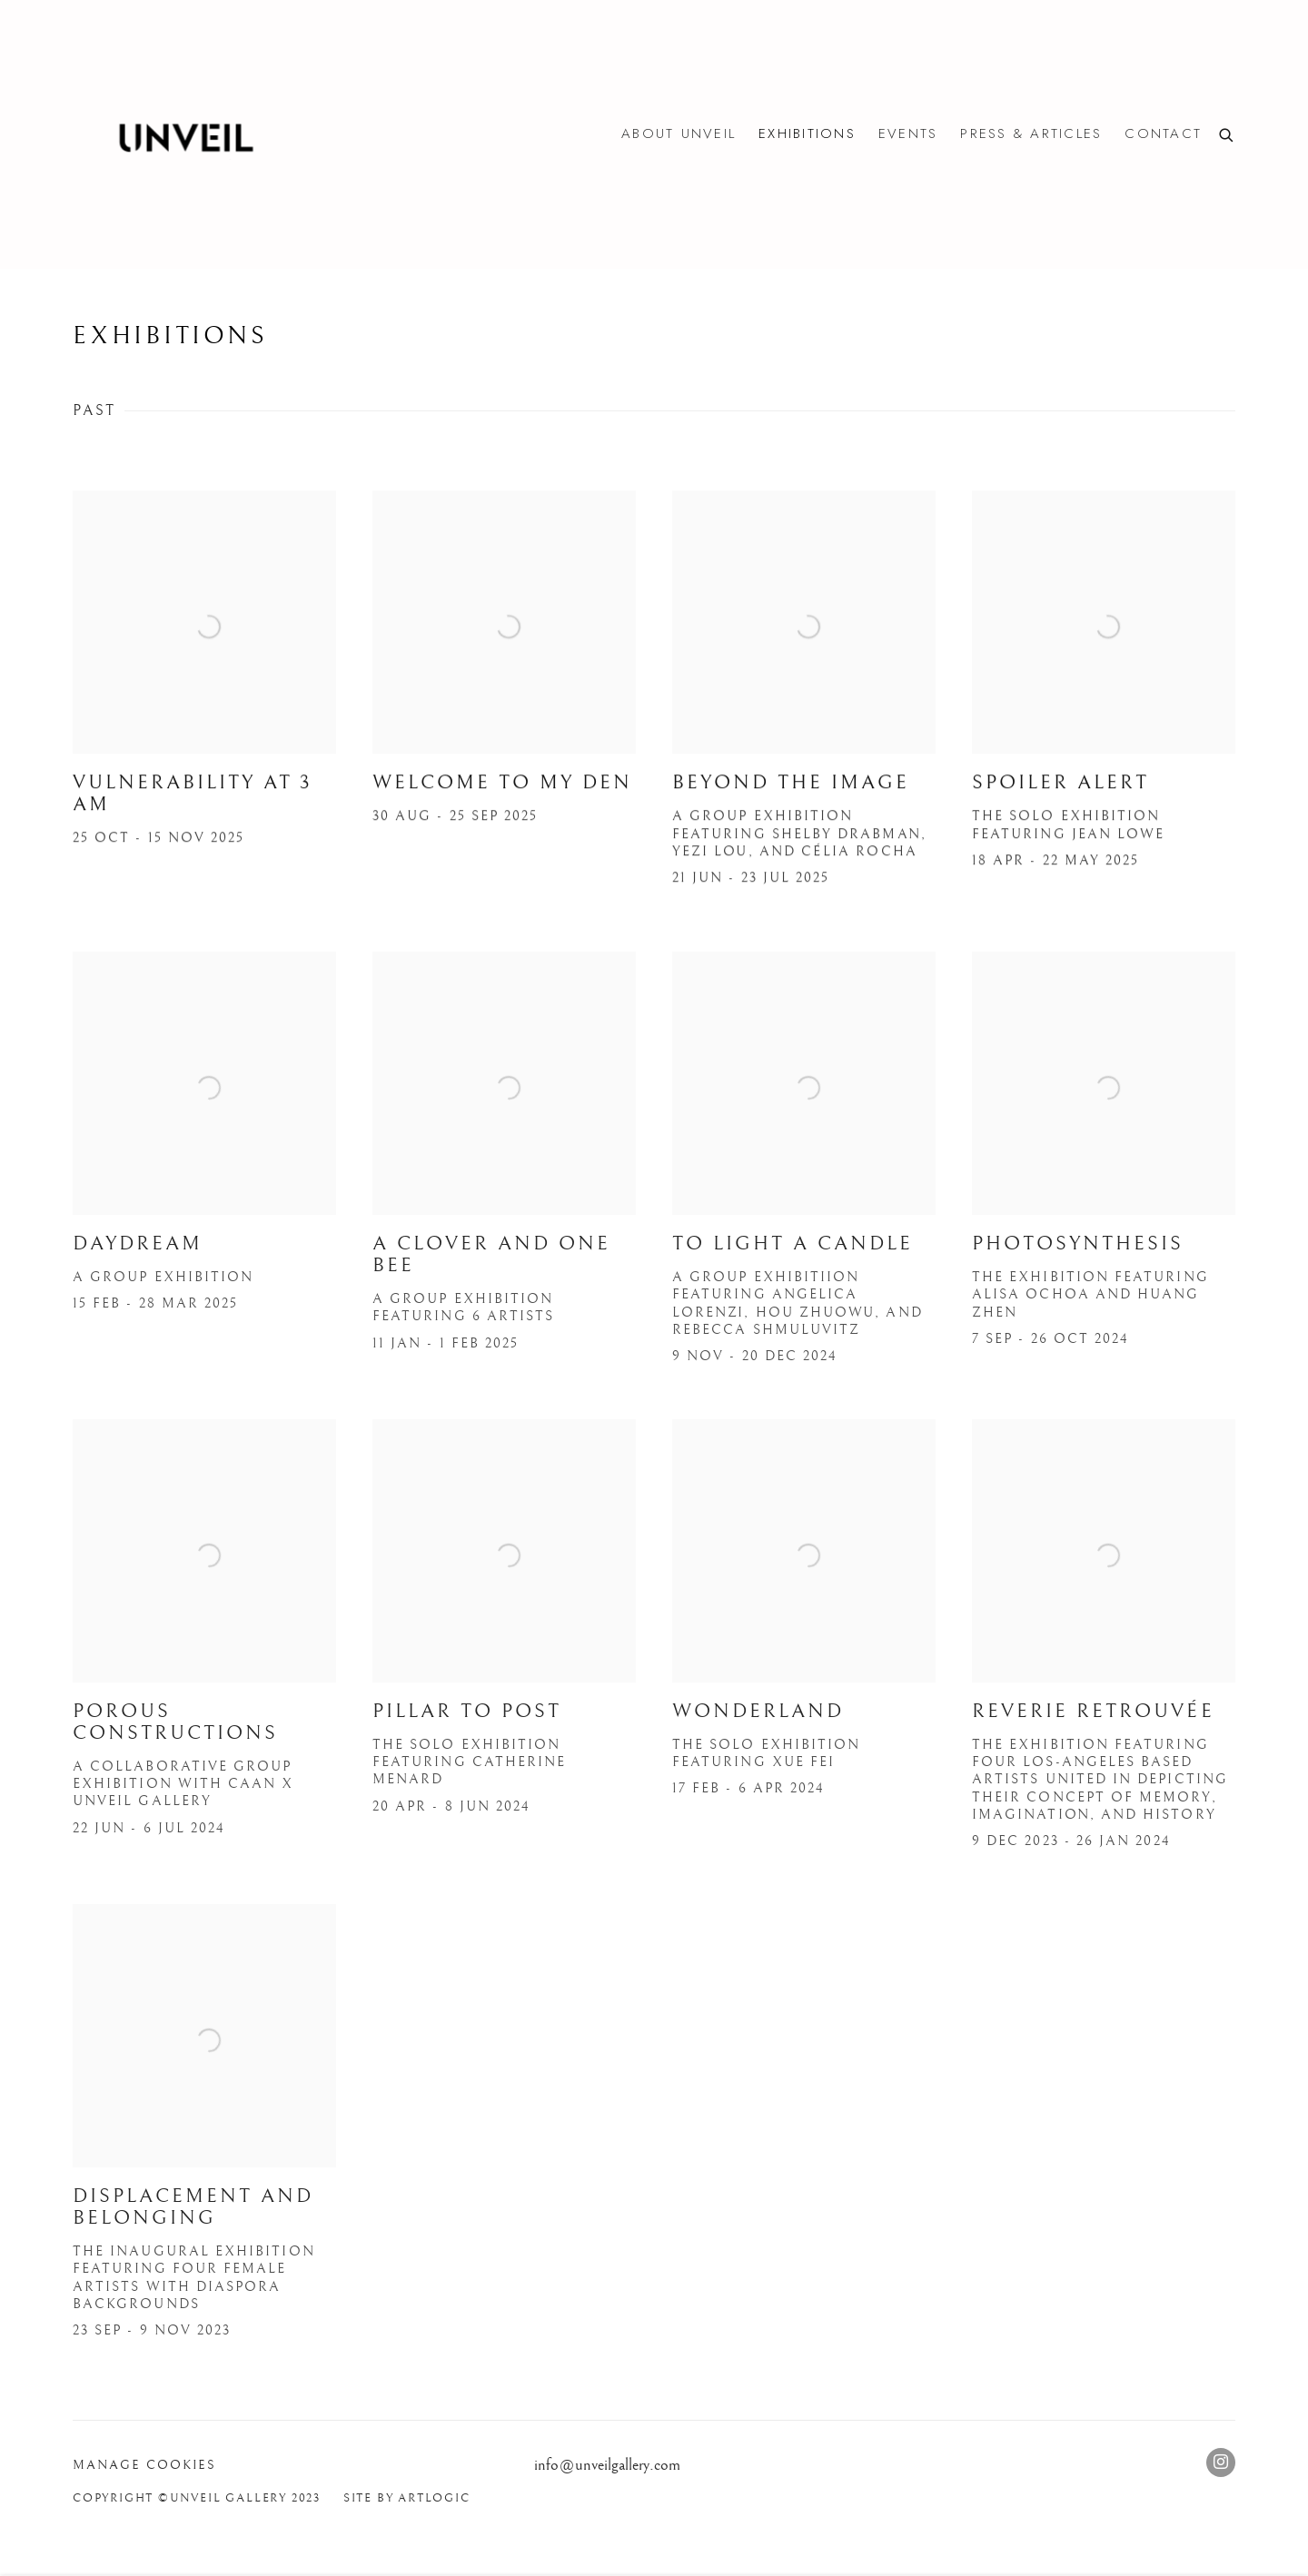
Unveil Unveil (182, 134)
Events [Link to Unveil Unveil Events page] (908, 133)
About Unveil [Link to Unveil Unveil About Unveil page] (678, 133)
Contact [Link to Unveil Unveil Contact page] (1163, 133)
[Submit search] (1227, 133)
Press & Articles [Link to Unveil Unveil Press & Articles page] (1031, 133)
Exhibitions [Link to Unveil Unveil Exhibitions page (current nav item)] (807, 133)
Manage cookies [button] (144, 2464)
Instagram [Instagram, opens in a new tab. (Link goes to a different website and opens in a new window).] (1220, 2462)
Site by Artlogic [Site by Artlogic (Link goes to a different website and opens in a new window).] (407, 2498)
